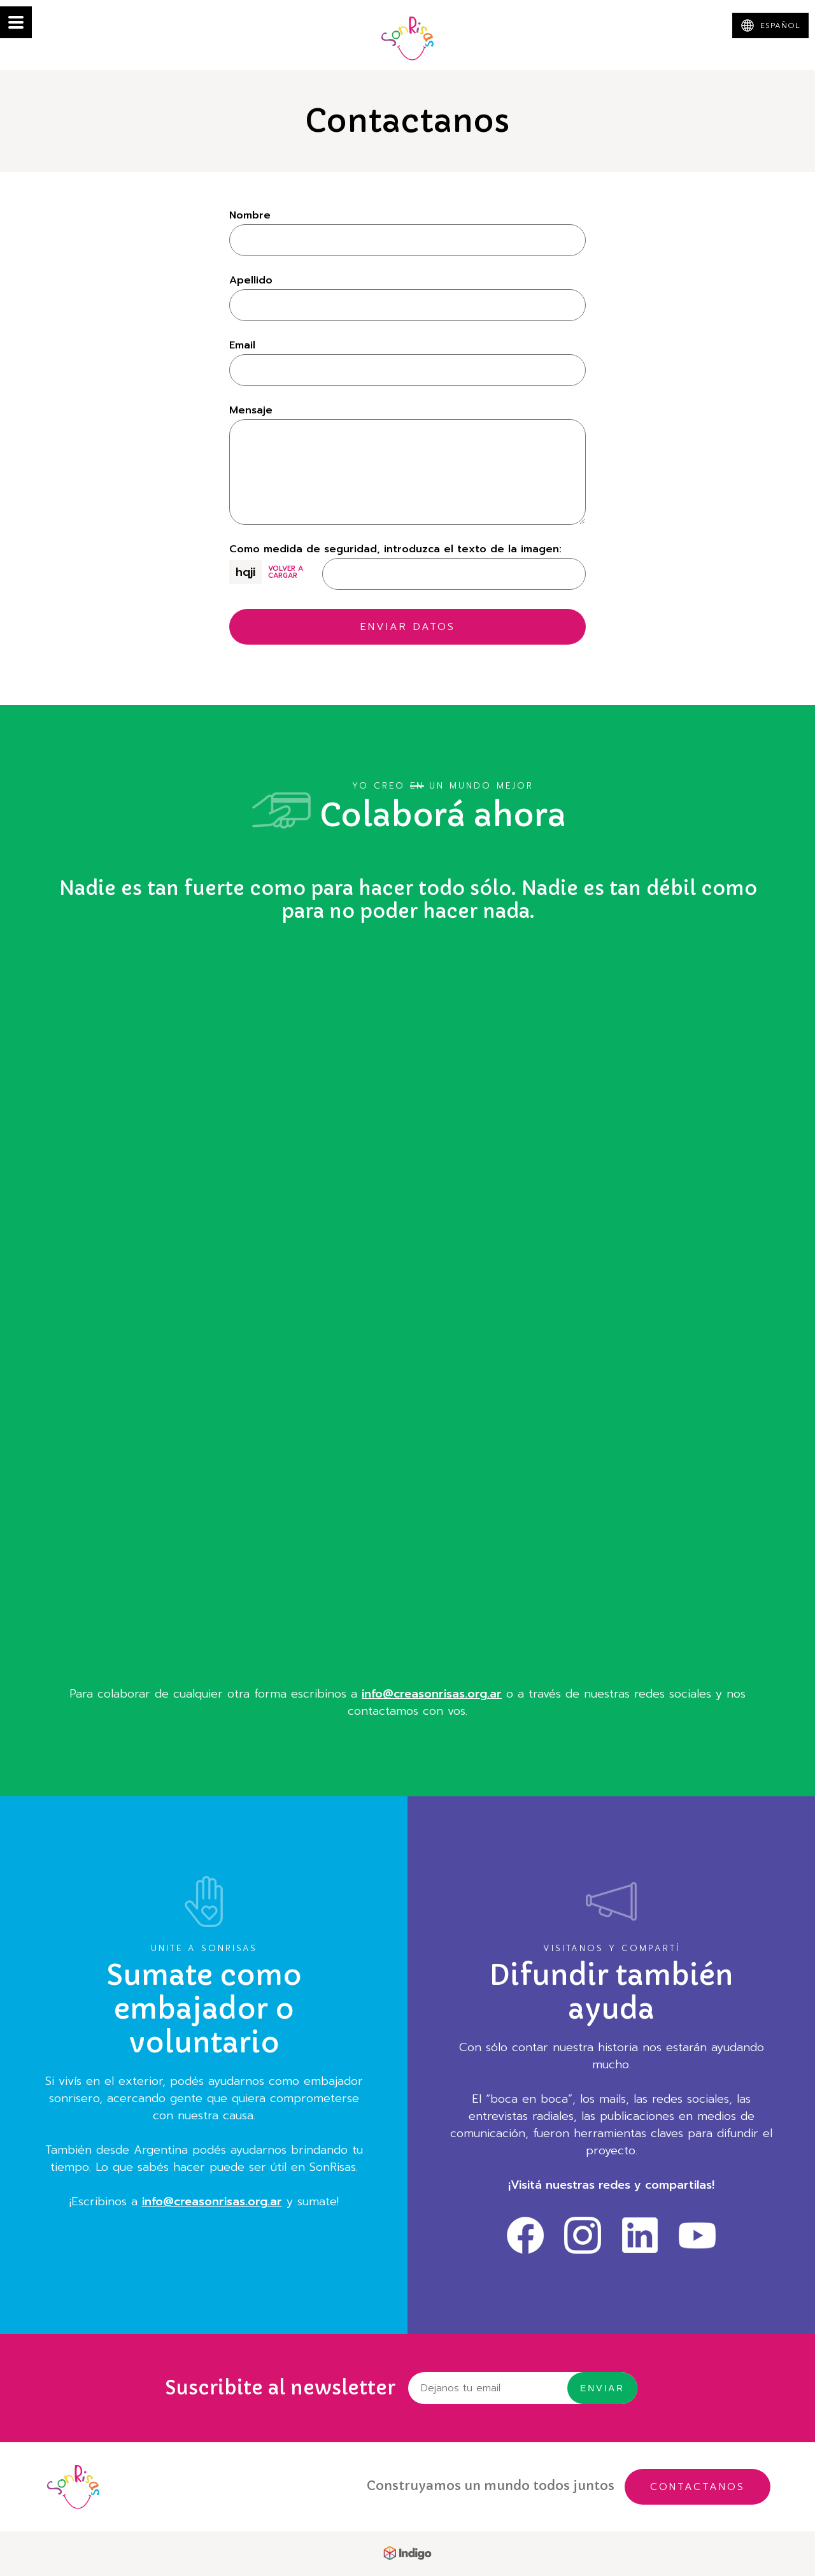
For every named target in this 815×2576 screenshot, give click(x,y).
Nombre (250, 215)
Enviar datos (407, 626)
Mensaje (251, 410)
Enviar (602, 2388)
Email (242, 345)
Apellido (251, 280)
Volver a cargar (285, 572)
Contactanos (697, 2486)
